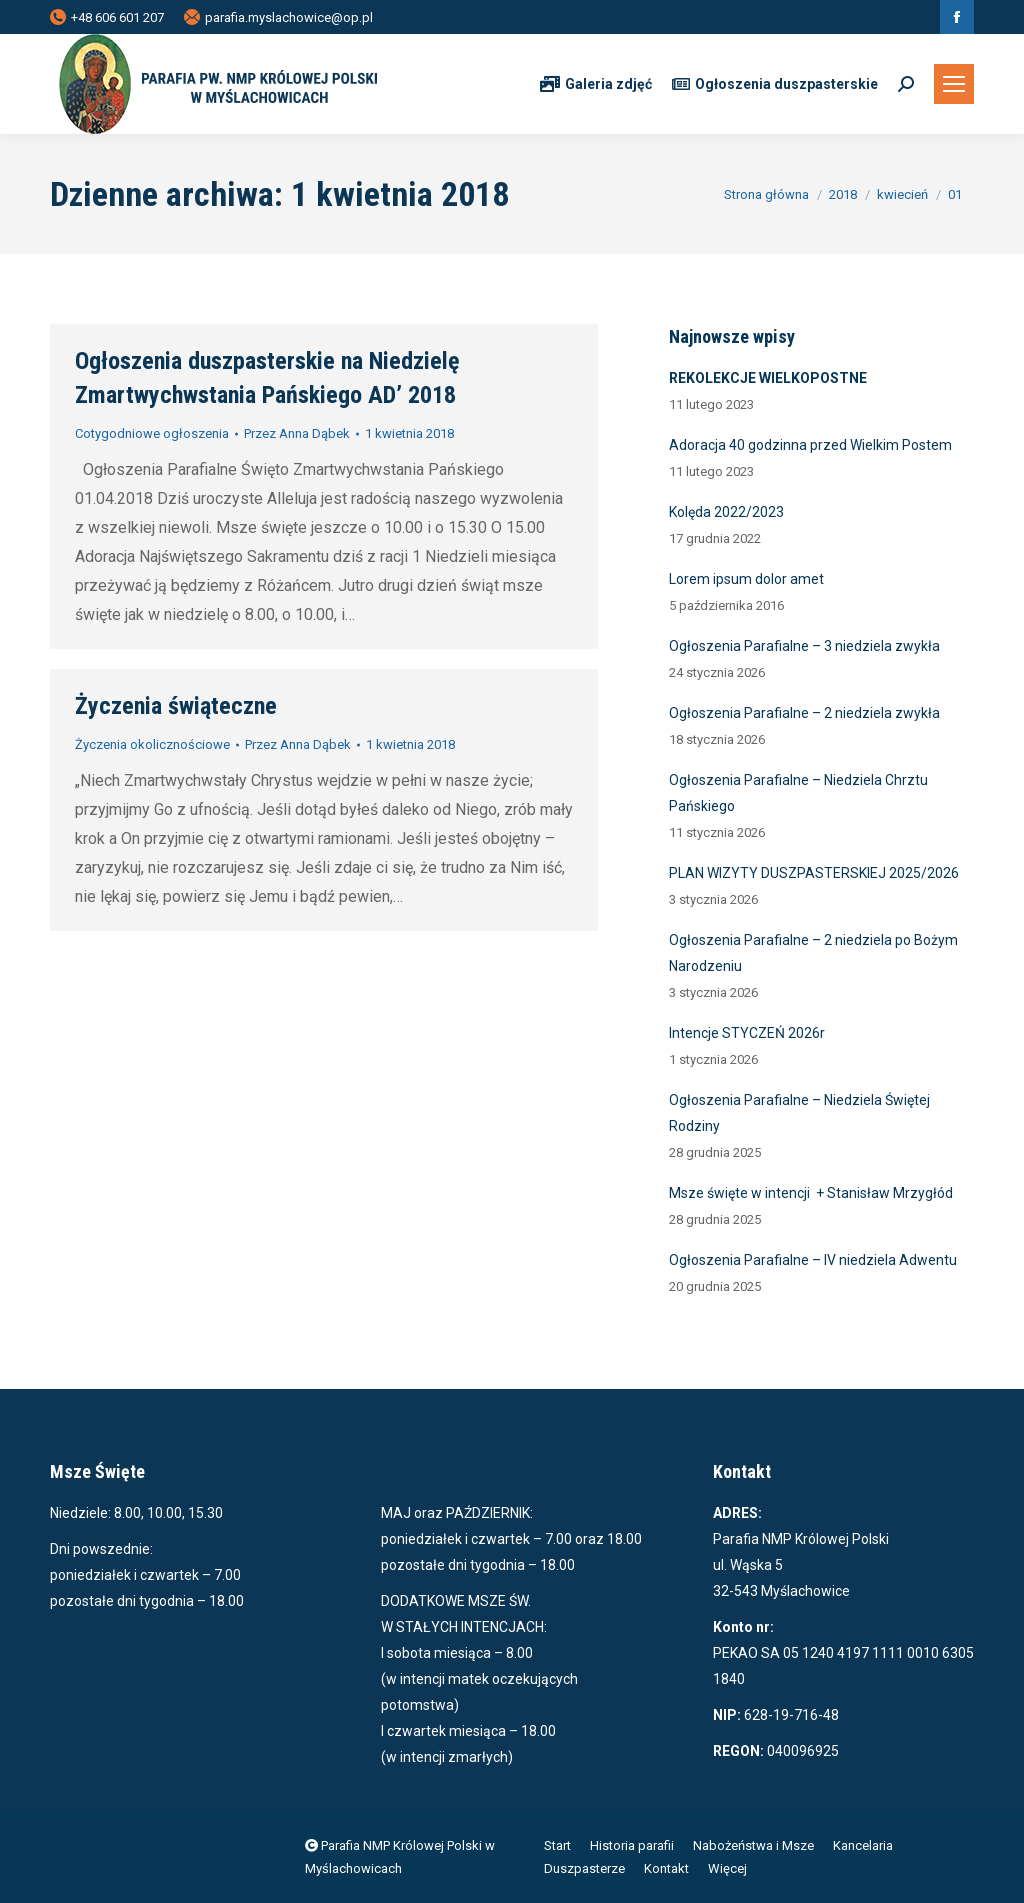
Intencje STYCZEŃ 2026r (747, 1033)
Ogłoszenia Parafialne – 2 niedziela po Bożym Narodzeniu (813, 953)
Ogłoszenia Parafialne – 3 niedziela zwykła (804, 646)
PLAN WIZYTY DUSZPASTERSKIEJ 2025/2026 (814, 873)
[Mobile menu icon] (954, 84)
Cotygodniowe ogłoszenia (152, 433)
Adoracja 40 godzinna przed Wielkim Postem (810, 445)
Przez (297, 433)
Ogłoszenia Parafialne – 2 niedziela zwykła (804, 713)
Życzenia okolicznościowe (152, 744)
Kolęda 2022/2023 (726, 512)
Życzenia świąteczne (176, 706)
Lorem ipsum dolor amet (746, 579)
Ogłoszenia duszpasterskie (775, 84)
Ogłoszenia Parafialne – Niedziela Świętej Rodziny (799, 1113)
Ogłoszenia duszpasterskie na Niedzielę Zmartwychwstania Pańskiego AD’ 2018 (267, 378)
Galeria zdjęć (596, 84)
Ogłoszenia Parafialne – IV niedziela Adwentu (813, 1260)
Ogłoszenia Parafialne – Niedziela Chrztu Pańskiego (798, 793)
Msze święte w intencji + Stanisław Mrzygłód (811, 1193)
